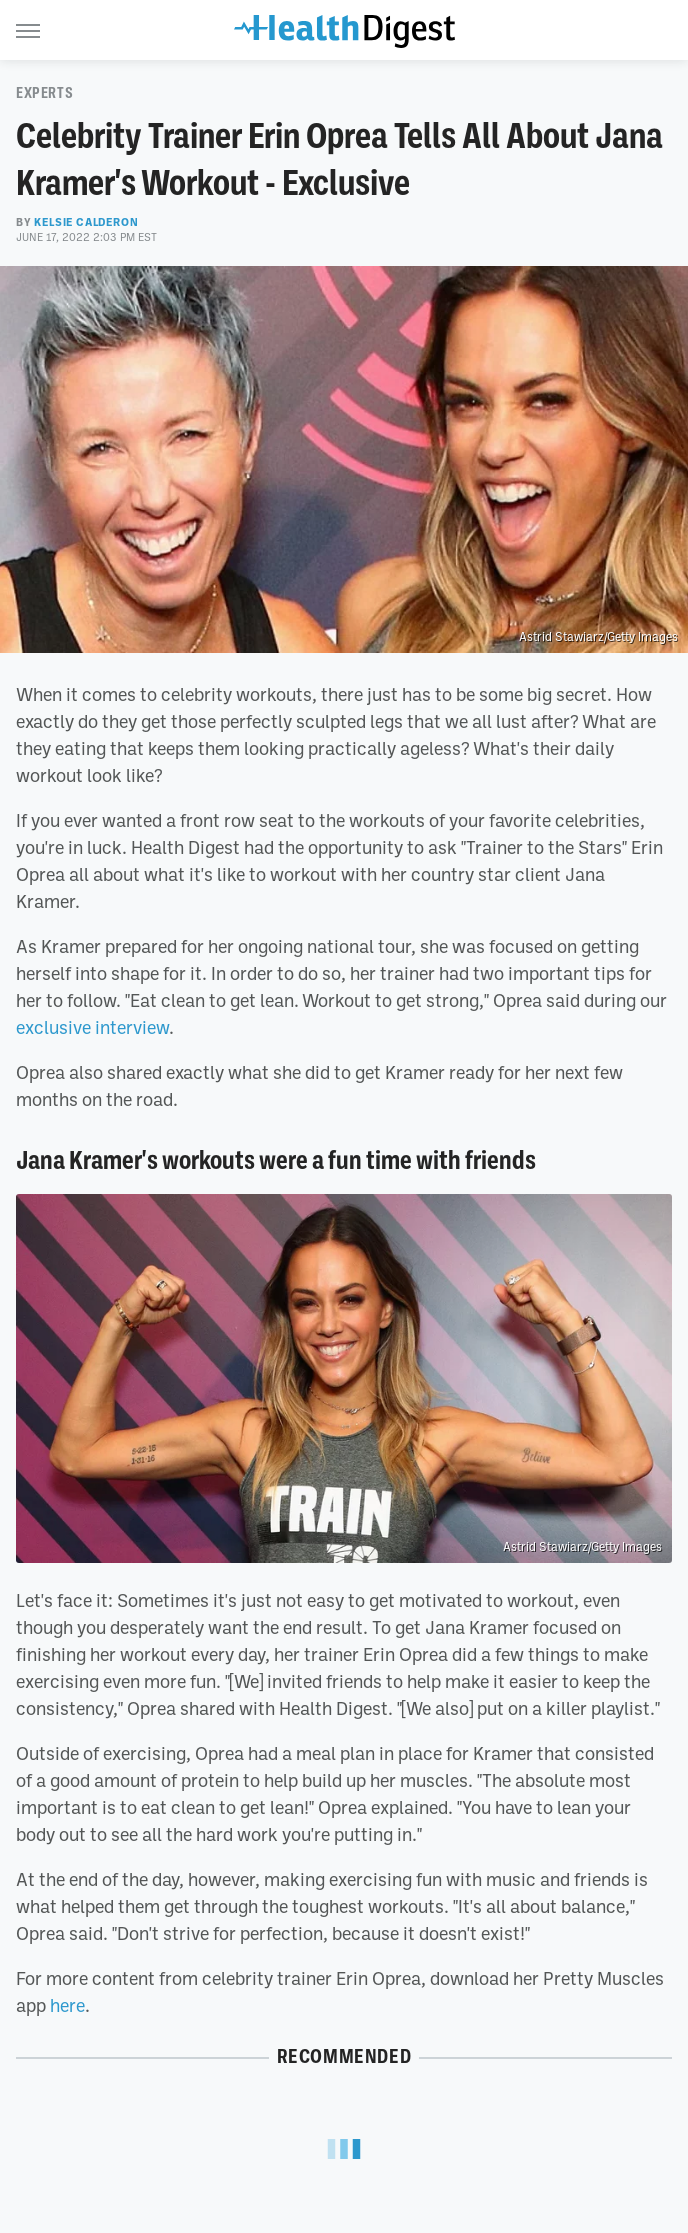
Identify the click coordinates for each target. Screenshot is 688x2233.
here (67, 2005)
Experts (44, 93)
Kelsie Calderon (86, 222)
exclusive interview (92, 1027)
